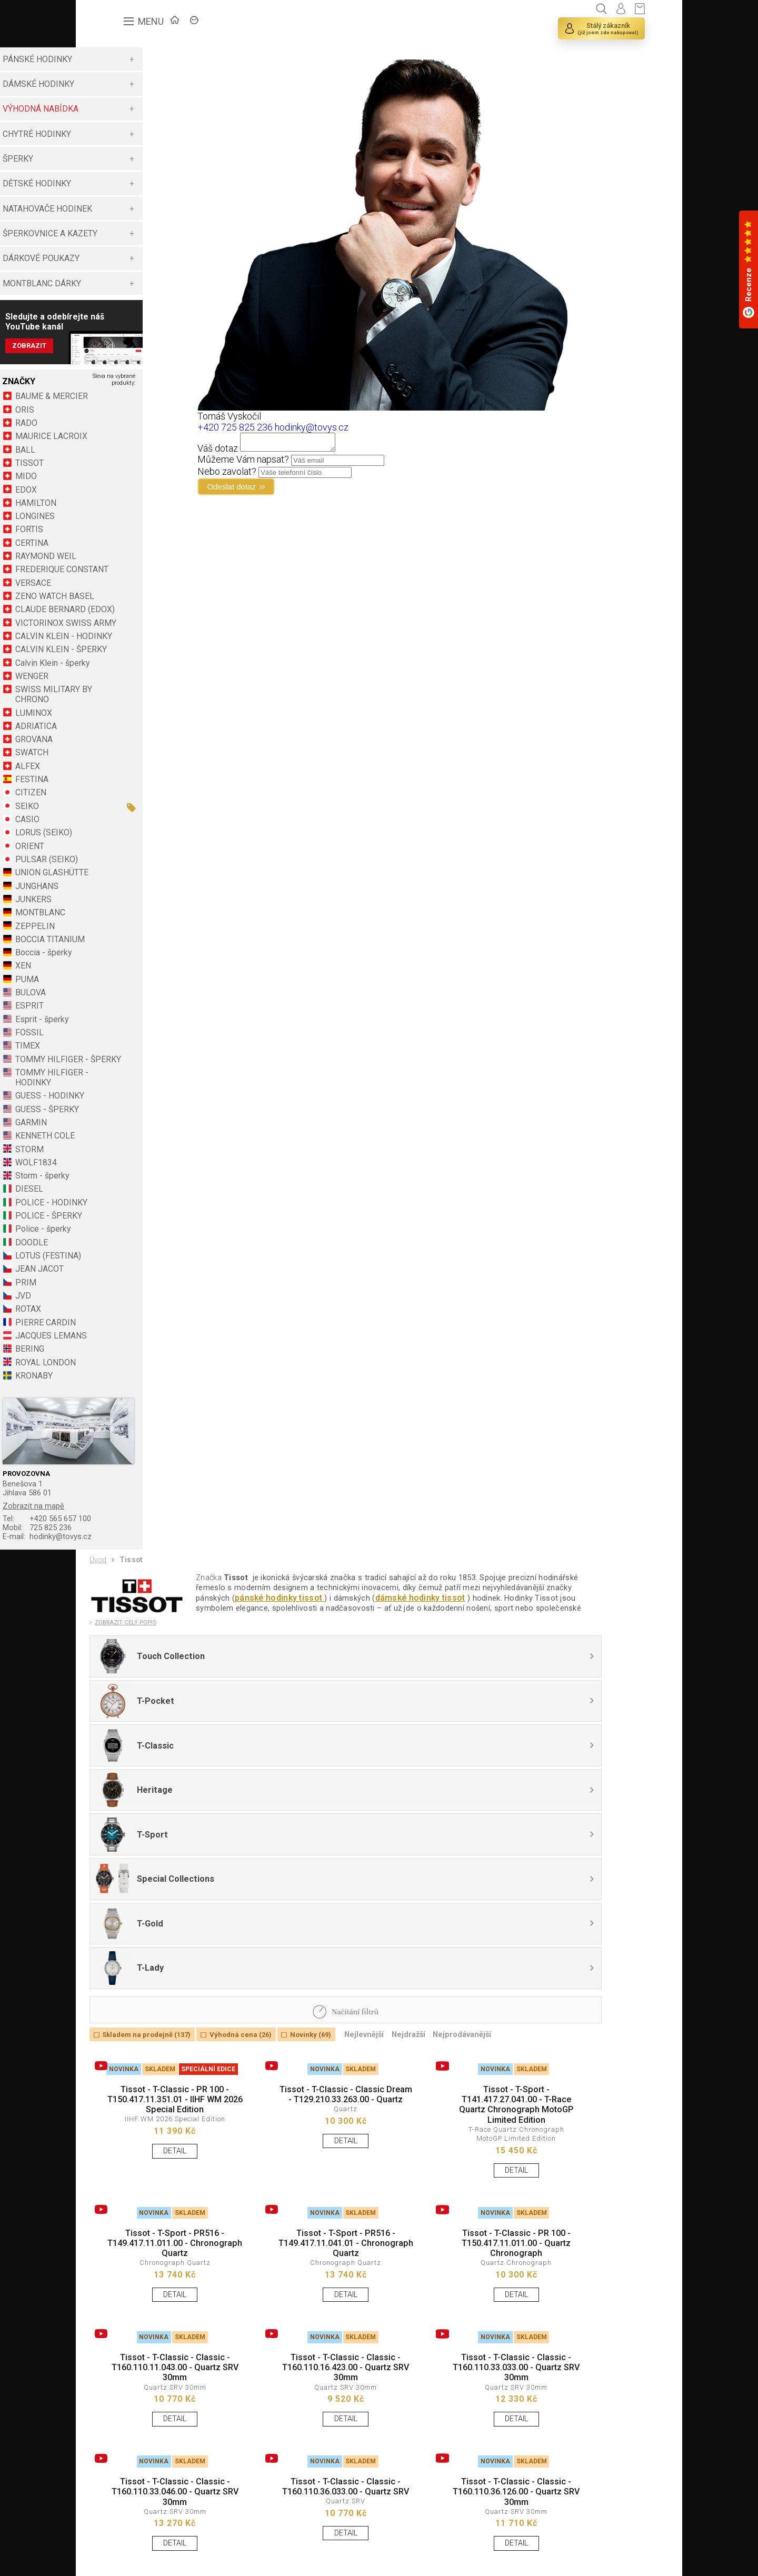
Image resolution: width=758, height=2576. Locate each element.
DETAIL (163, 2001)
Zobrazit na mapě (123, 1552)
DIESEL (116, 1237)
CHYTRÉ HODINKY (123, 134)
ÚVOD (168, 23)
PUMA (114, 1017)
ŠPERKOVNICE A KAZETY (136, 233)
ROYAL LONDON (132, 1410)
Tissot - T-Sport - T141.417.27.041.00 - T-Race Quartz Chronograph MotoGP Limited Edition (456, 1951)
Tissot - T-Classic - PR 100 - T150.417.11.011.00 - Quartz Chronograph (456, 2103)
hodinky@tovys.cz (139, 1587)
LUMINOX (120, 751)
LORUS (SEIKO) (130, 871)
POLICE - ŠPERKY (135, 1264)
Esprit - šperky (128, 1057)
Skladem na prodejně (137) (154, 1874)
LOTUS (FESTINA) (135, 1304)
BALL (112, 458)
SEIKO (114, 844)
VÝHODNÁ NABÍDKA (127, 109)
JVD (110, 1344)
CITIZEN (117, 831)
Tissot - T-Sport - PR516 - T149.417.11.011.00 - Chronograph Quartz (163, 2103)
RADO (113, 431)
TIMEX (114, 1084)
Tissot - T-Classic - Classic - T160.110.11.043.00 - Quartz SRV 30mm (163, 2238)
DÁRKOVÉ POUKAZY (127, 258)
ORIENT (116, 884)
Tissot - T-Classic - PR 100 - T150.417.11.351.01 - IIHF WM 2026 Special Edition (164, 1946)
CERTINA (118, 551)
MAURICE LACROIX (138, 445)
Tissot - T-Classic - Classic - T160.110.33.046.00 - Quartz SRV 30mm (163, 2374)
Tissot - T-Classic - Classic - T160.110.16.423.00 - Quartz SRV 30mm (310, 2238)
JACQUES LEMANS (138, 1384)
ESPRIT (116, 1044)
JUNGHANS (123, 924)
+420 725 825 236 (282, 427)
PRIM (112, 1330)
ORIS (111, 418)
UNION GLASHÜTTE (138, 911)
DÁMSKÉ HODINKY (125, 84)
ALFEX (114, 804)
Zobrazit (118, 350)
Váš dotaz (265, 451)
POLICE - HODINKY (138, 1250)
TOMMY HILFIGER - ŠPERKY (138, 1102)
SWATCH (118, 791)
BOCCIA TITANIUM (137, 977)
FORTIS (116, 538)
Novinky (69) (336, 1874)
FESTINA (118, 818)
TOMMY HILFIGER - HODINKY (138, 1126)
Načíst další (157, 2522)
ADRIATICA (123, 764)
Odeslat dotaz (285, 491)
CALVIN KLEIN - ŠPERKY (148, 688)
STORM (116, 1197)
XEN (110, 1004)
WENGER (118, 714)
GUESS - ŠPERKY (134, 1157)
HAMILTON (122, 511)
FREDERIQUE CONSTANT (148, 578)
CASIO (114, 858)
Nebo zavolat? (274, 474)
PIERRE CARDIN (132, 1370)
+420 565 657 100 (139, 1567)
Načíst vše (112, 2522)
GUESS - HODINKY (136, 1144)
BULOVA (117, 1031)
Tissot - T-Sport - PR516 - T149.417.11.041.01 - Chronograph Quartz (310, 2103)
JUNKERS (120, 937)
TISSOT (116, 471)
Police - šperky (129, 1277)
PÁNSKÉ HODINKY (124, 59)
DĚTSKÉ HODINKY (123, 183)
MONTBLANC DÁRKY (128, 283)
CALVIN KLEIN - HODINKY (131, 670)
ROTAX (115, 1357)
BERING (116, 1397)
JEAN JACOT (126, 1317)
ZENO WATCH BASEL (141, 605)
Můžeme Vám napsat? (290, 462)
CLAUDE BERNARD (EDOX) (137, 623)
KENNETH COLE (132, 1184)
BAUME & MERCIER (138, 405)
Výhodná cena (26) (258, 1874)
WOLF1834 (123, 1210)
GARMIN (118, 1170)
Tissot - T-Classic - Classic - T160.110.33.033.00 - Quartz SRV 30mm (456, 2238)
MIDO (113, 485)
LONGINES (122, 525)
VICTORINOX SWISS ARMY (140, 646)
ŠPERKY (104, 159)
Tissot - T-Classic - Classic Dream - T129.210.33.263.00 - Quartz (309, 1946)
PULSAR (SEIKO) (133, 898)
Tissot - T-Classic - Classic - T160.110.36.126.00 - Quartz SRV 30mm (456, 2374)
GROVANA (120, 778)
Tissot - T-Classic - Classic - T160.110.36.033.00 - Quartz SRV (310, 2374)
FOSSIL (116, 1071)
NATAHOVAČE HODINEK (134, 209)
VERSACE (120, 591)
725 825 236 (129, 1577)
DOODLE (118, 1290)
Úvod (100, 1611)
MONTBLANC (127, 951)
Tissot (136, 1612)
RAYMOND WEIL (132, 565)
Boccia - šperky (130, 991)
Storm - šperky (129, 1224)
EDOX (113, 498)
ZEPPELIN (122, 964)
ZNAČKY (221, 23)
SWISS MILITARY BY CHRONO (140, 733)
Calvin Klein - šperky (139, 701)
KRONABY (120, 1424)
